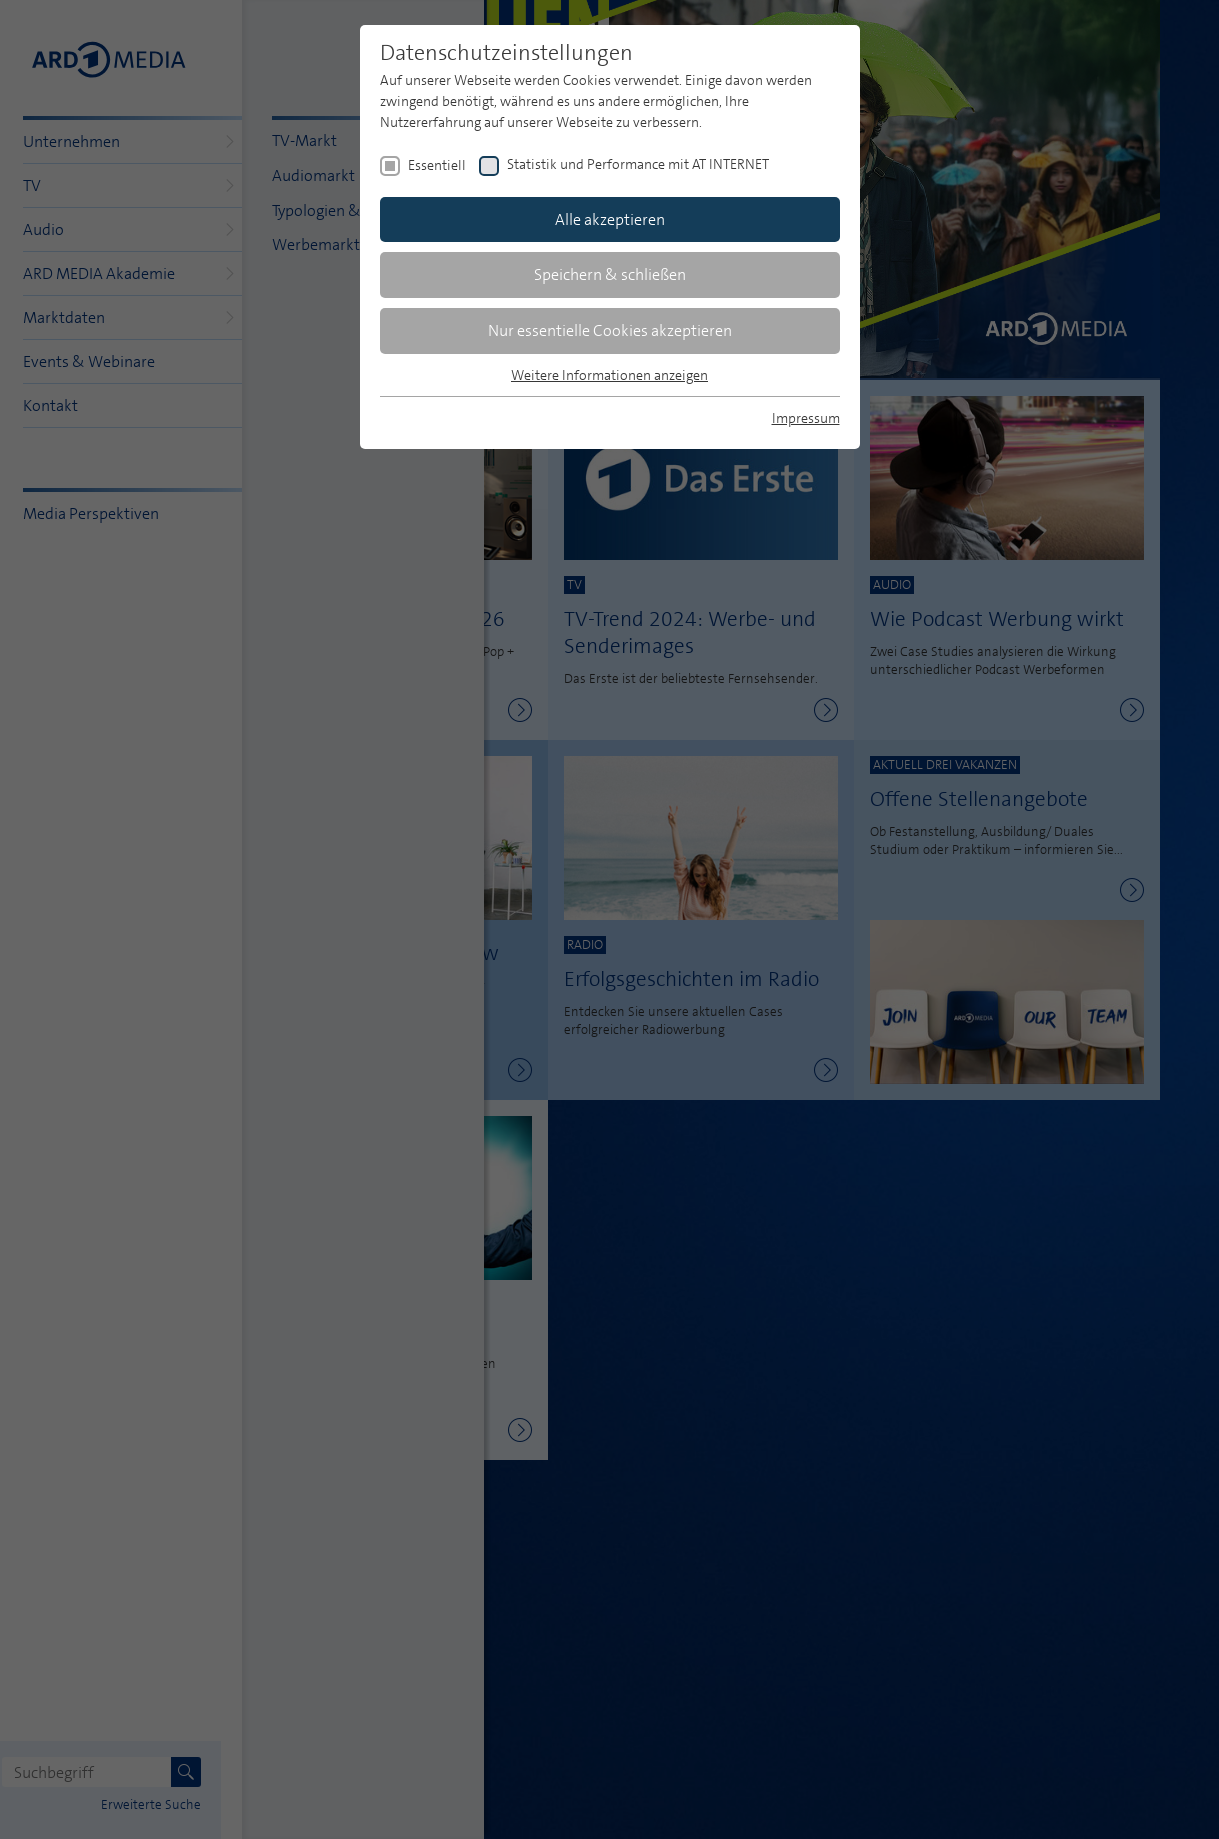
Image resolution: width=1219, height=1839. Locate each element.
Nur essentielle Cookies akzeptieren (610, 330)
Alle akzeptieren (610, 219)
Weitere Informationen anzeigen (609, 375)
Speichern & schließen (610, 274)
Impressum (806, 418)
